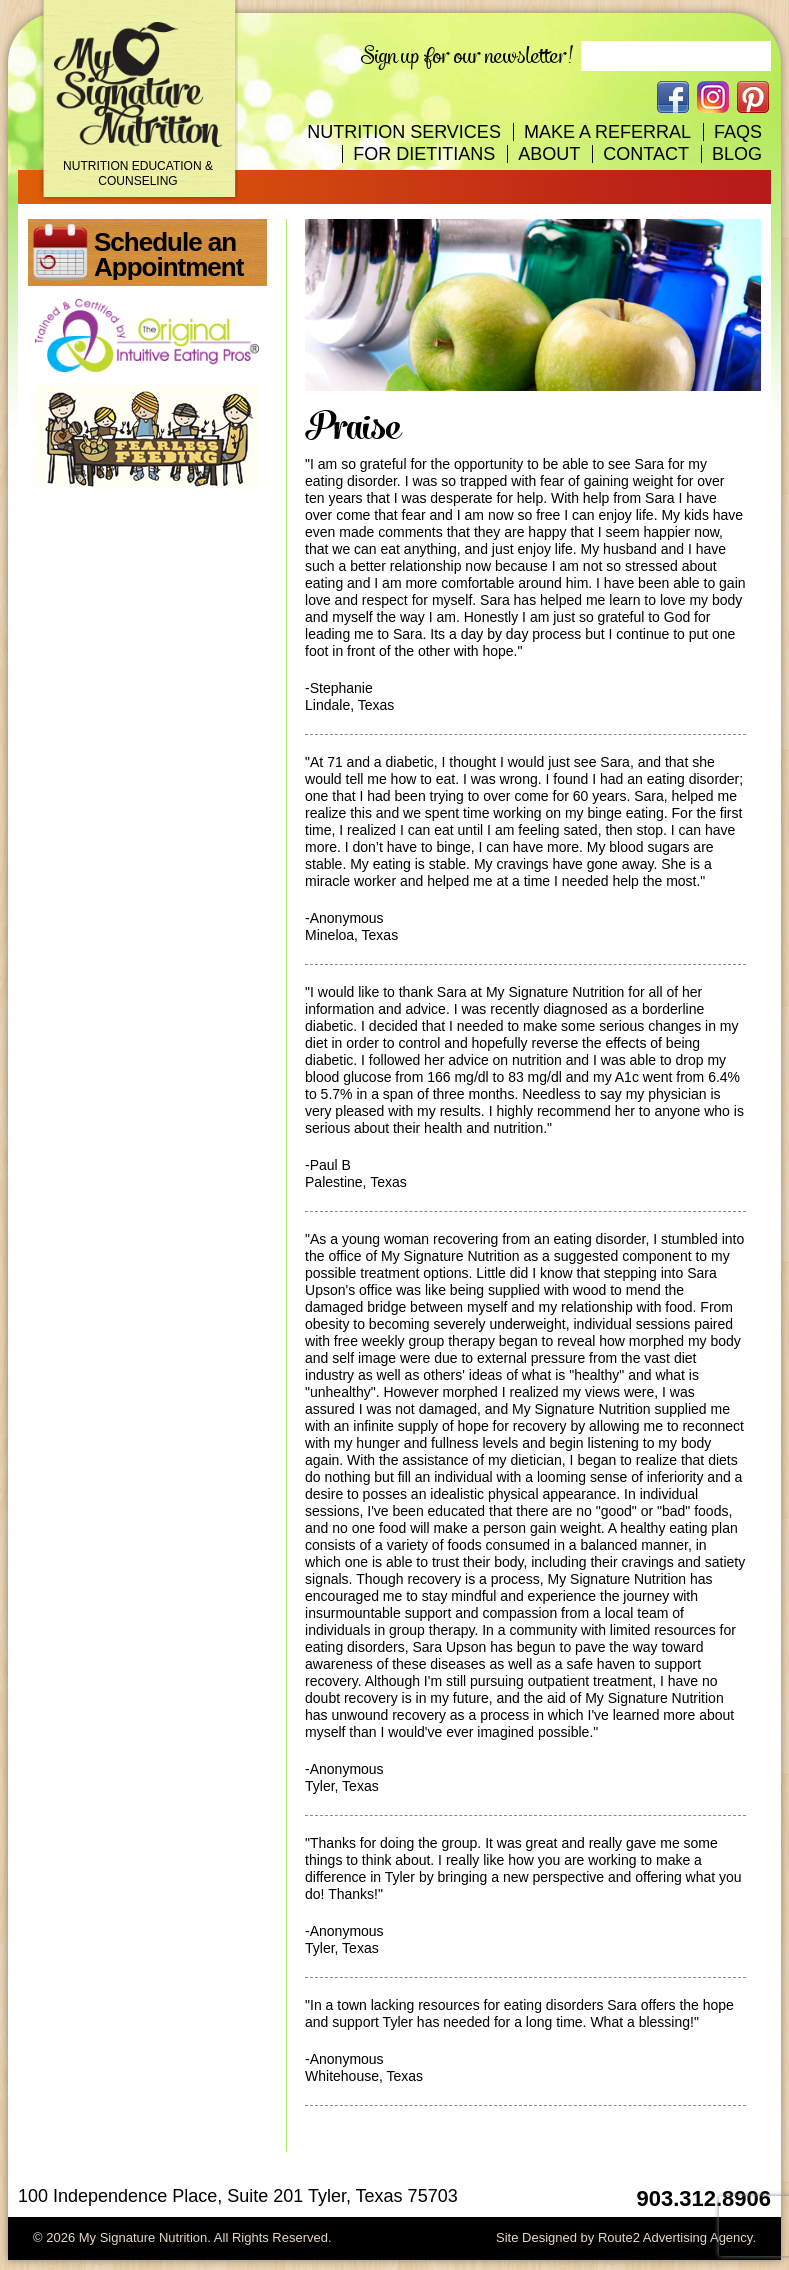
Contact (646, 154)
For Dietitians (424, 154)
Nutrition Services (404, 132)
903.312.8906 (703, 2198)
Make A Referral (607, 132)
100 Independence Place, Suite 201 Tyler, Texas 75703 (238, 2196)
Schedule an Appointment (168, 254)
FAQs (738, 132)
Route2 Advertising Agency (675, 2237)
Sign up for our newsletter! (467, 56)
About (549, 154)
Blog (737, 154)
